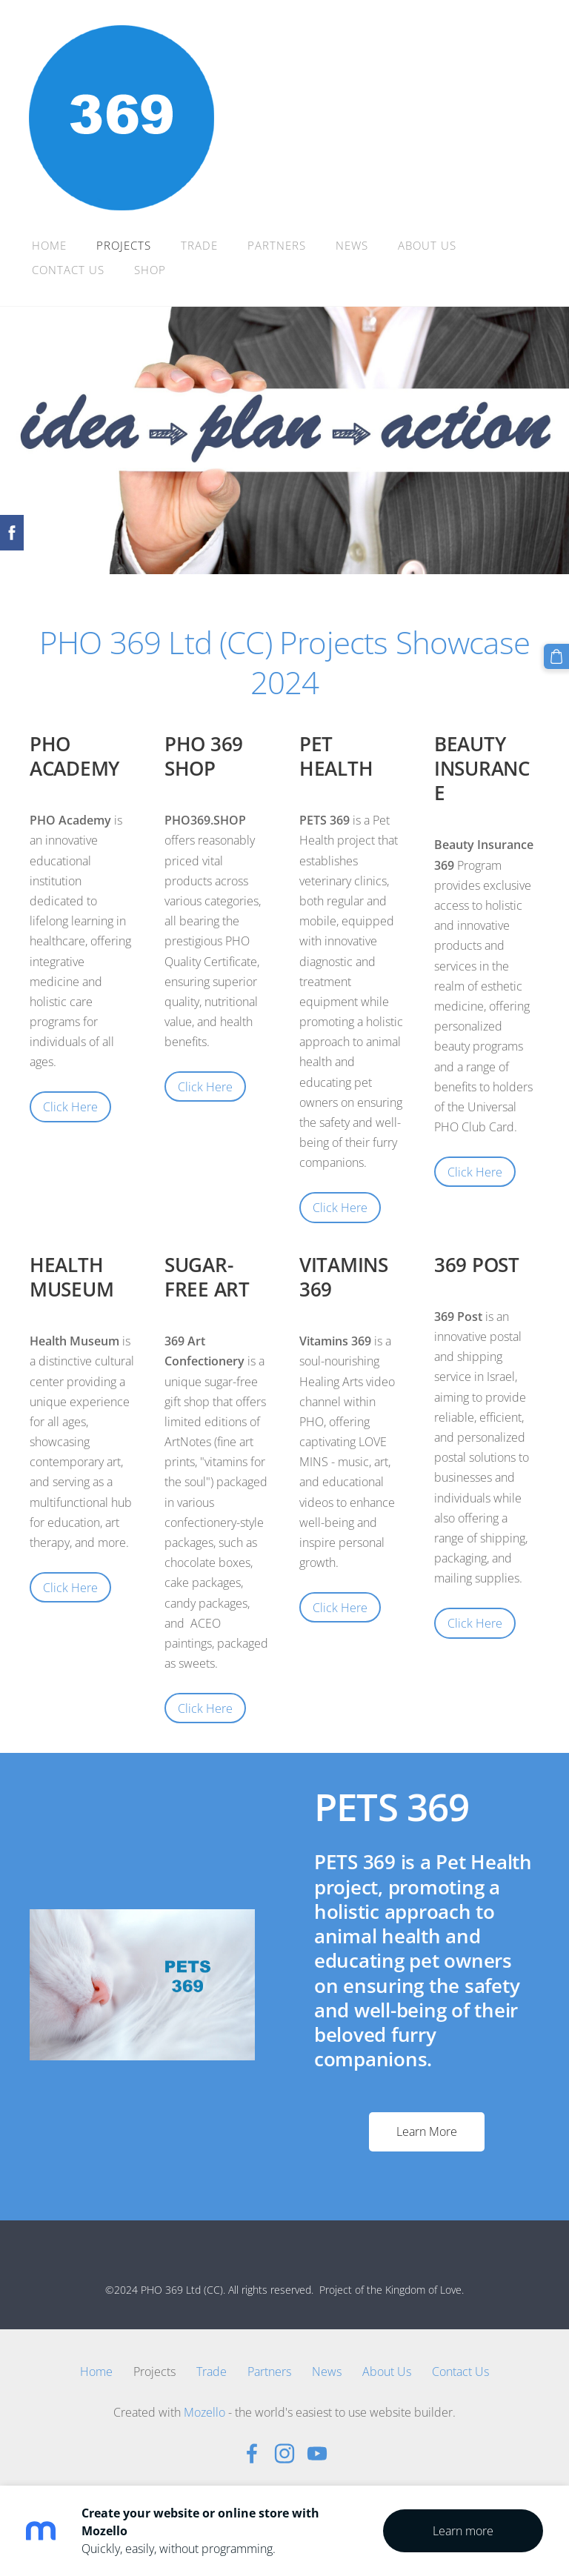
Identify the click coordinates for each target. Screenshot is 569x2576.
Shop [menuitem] (151, 269)
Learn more (463, 2531)
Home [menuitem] (50, 245)
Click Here (70, 1107)
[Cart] (556, 656)
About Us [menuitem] (428, 245)
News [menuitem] (352, 245)
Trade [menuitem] (200, 245)
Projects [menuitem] (124, 245)
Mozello (204, 2412)
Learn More (426, 2131)
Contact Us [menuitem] (69, 269)
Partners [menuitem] (277, 245)
